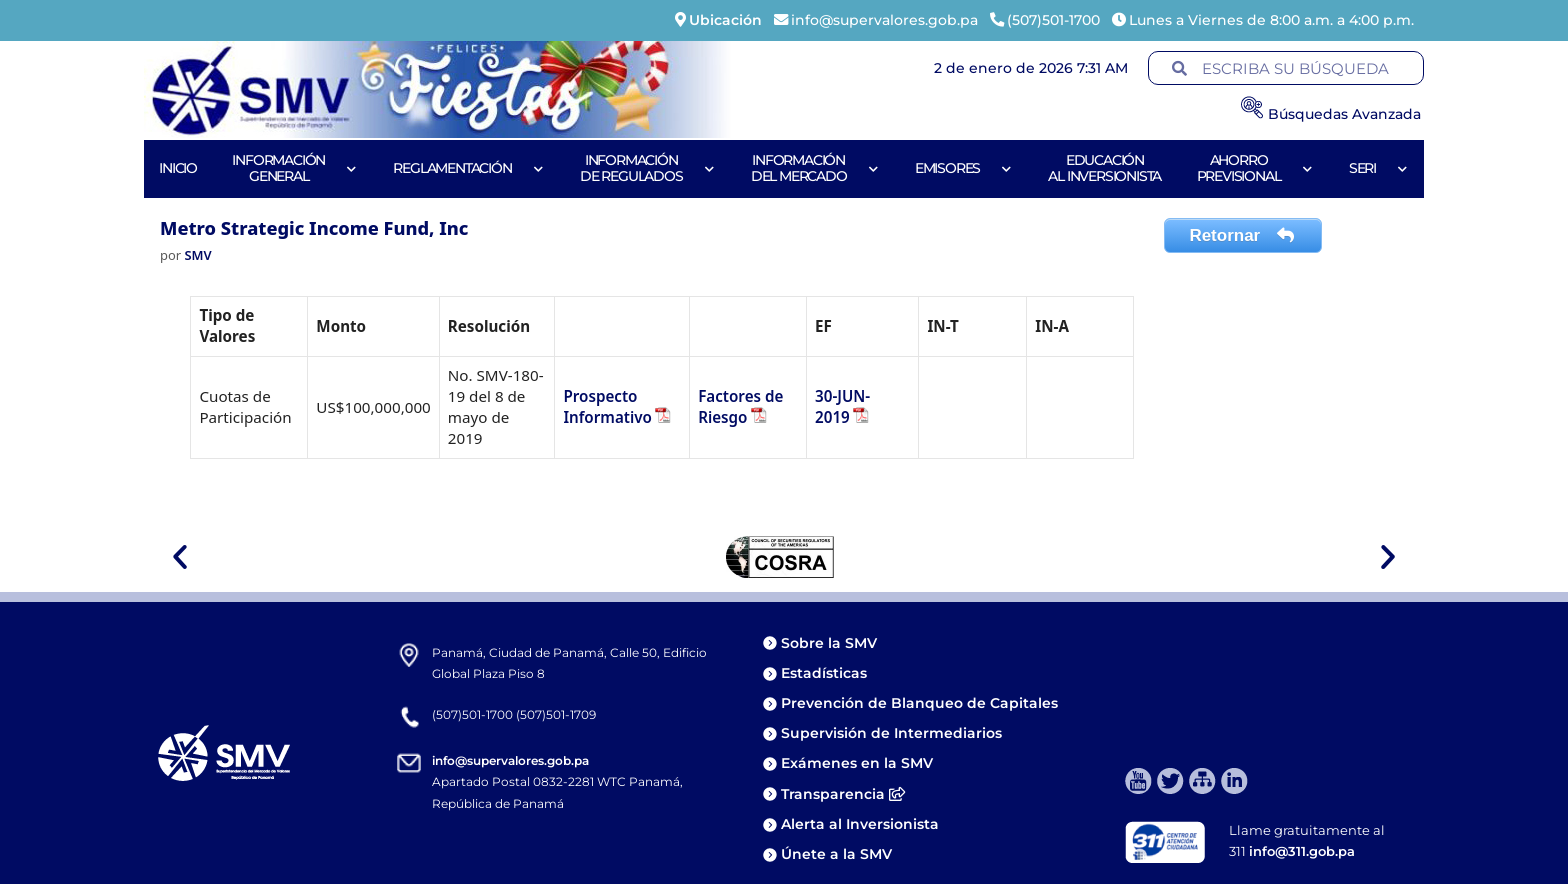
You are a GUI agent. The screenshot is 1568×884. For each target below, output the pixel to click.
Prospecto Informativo (607, 406)
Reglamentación (468, 169)
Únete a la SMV (836, 854)
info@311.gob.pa (1302, 851)
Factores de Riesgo (740, 406)
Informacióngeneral (295, 168)
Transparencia (843, 794)
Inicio (178, 168)
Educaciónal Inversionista (1104, 168)
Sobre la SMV (829, 643)
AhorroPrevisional (1255, 168)
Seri (1379, 169)
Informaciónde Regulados (647, 168)
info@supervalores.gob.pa (510, 760)
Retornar (1243, 235)
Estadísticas (826, 673)
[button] (180, 557)
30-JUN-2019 (842, 406)
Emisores (964, 169)
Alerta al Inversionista (860, 824)
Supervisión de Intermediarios (891, 733)
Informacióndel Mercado (815, 168)
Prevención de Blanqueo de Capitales (919, 703)
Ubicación (725, 20)
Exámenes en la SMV (857, 763)
